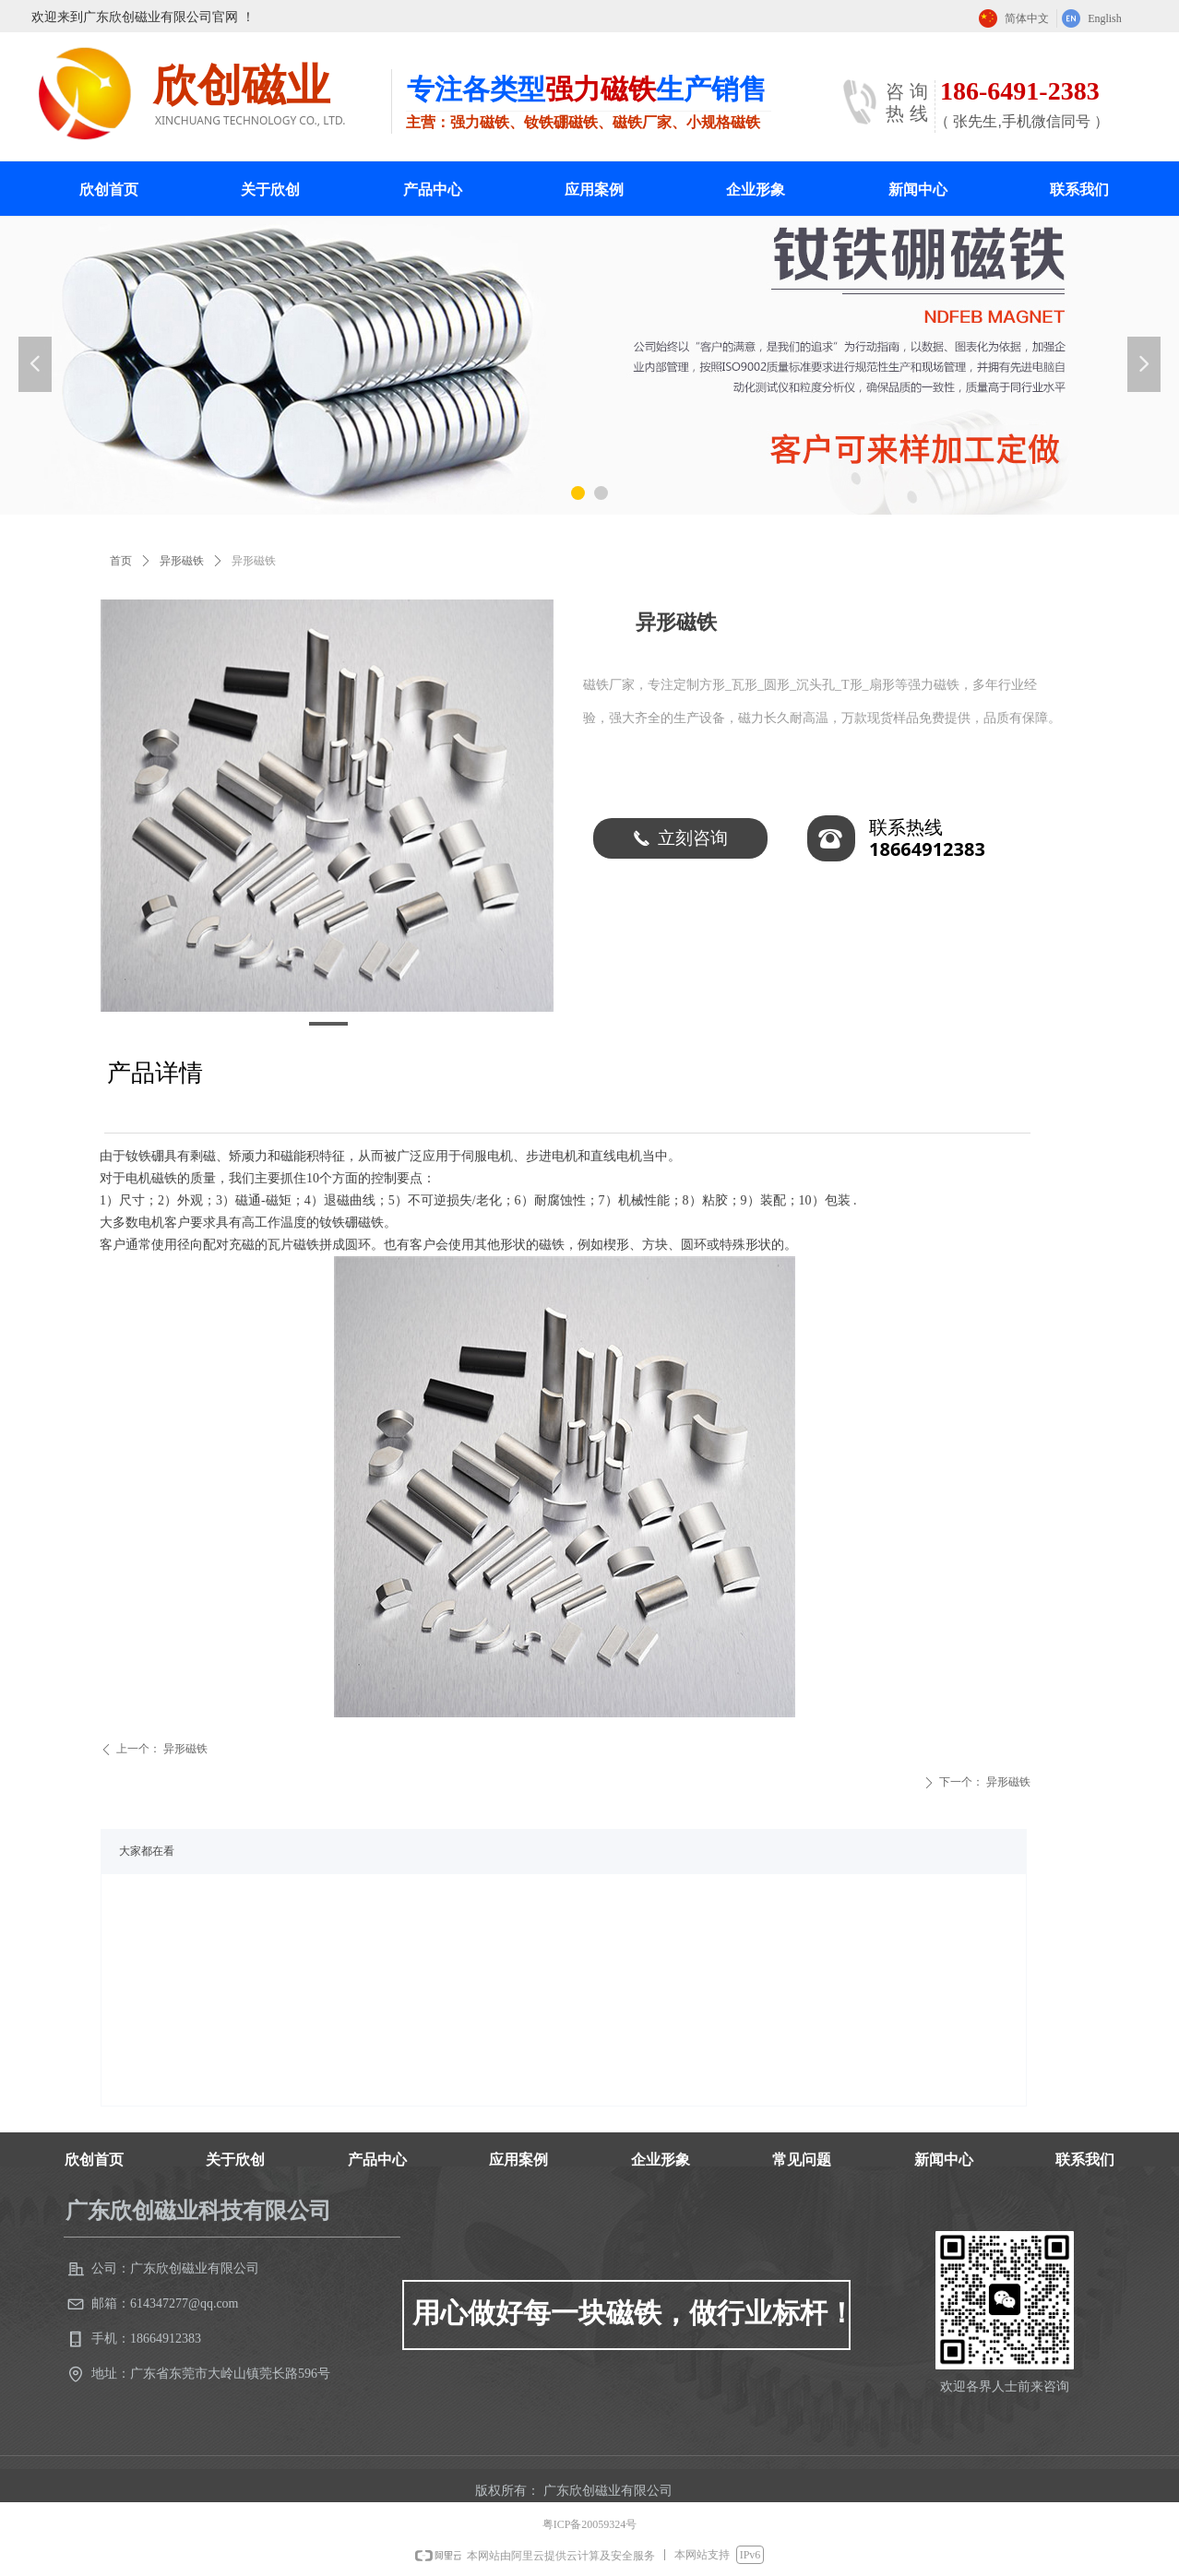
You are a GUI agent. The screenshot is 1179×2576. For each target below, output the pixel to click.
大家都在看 (146, 1851)
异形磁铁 (182, 560)
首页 (121, 560)
